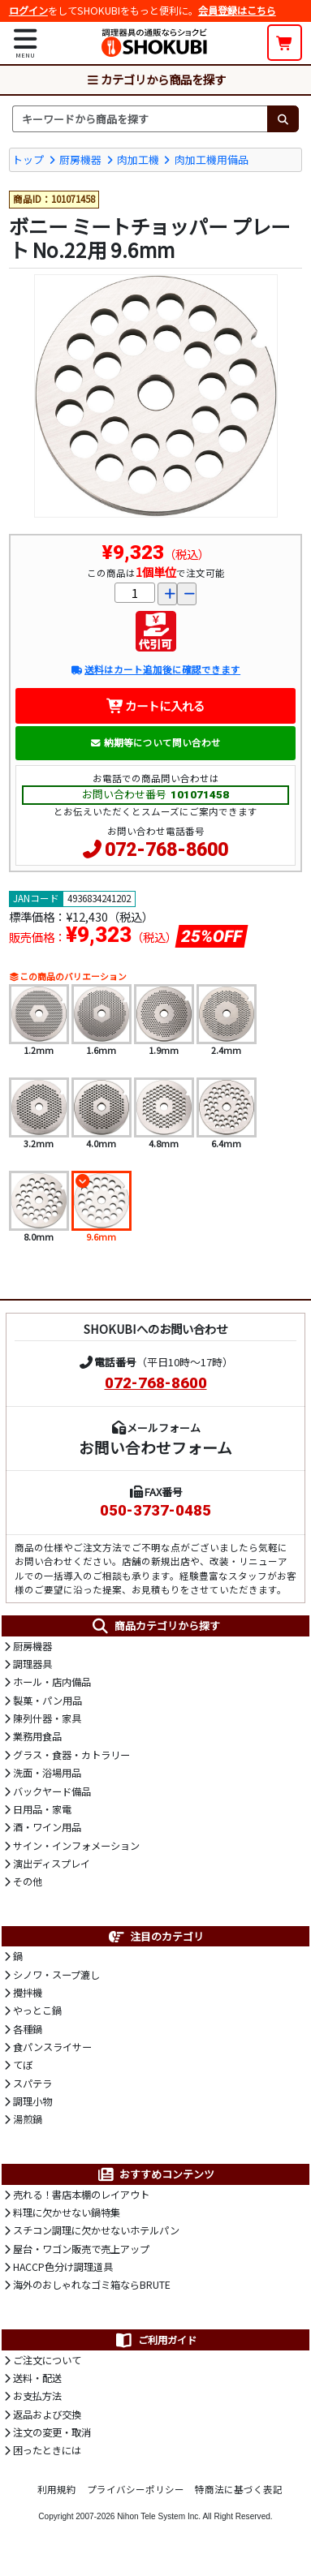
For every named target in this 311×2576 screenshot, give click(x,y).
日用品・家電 (42, 1809)
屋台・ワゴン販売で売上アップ (81, 2249)
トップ (28, 159)
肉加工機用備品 (211, 159)
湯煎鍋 (27, 2119)
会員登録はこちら (237, 10)
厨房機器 (80, 159)
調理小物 (32, 2101)
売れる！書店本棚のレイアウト (81, 2194)
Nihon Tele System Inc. (159, 2516)
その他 (27, 1881)
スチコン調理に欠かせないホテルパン (96, 2230)
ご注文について (47, 2360)
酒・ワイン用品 (47, 1827)
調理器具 (32, 1664)
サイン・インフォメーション (76, 1845)
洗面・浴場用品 (47, 1772)
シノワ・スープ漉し (56, 1974)
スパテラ (32, 2083)
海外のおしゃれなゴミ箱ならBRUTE (92, 2284)
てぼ (22, 2065)
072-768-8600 (166, 850)
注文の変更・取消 (52, 2432)
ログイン (28, 10)
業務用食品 (37, 1736)
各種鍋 (27, 2029)
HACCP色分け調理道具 (63, 2267)
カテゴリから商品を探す (156, 79)
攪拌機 (27, 1992)
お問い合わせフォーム (155, 1447)
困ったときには (47, 2450)
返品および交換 (47, 2414)
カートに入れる (155, 705)
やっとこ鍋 (37, 2010)
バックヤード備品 (52, 1791)
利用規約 (56, 2489)
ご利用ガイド (155, 2340)
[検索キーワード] (139, 118)
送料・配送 (37, 2378)
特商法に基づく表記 (239, 2489)
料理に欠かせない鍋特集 (66, 2212)
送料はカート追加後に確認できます (155, 669)
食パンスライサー (52, 2047)
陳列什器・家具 (47, 1718)
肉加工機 (138, 159)
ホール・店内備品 (52, 1682)
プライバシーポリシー (135, 2489)
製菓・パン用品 (47, 1700)
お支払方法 (37, 2396)
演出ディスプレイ (51, 1863)
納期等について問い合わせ (155, 742)
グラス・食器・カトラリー (71, 1755)
